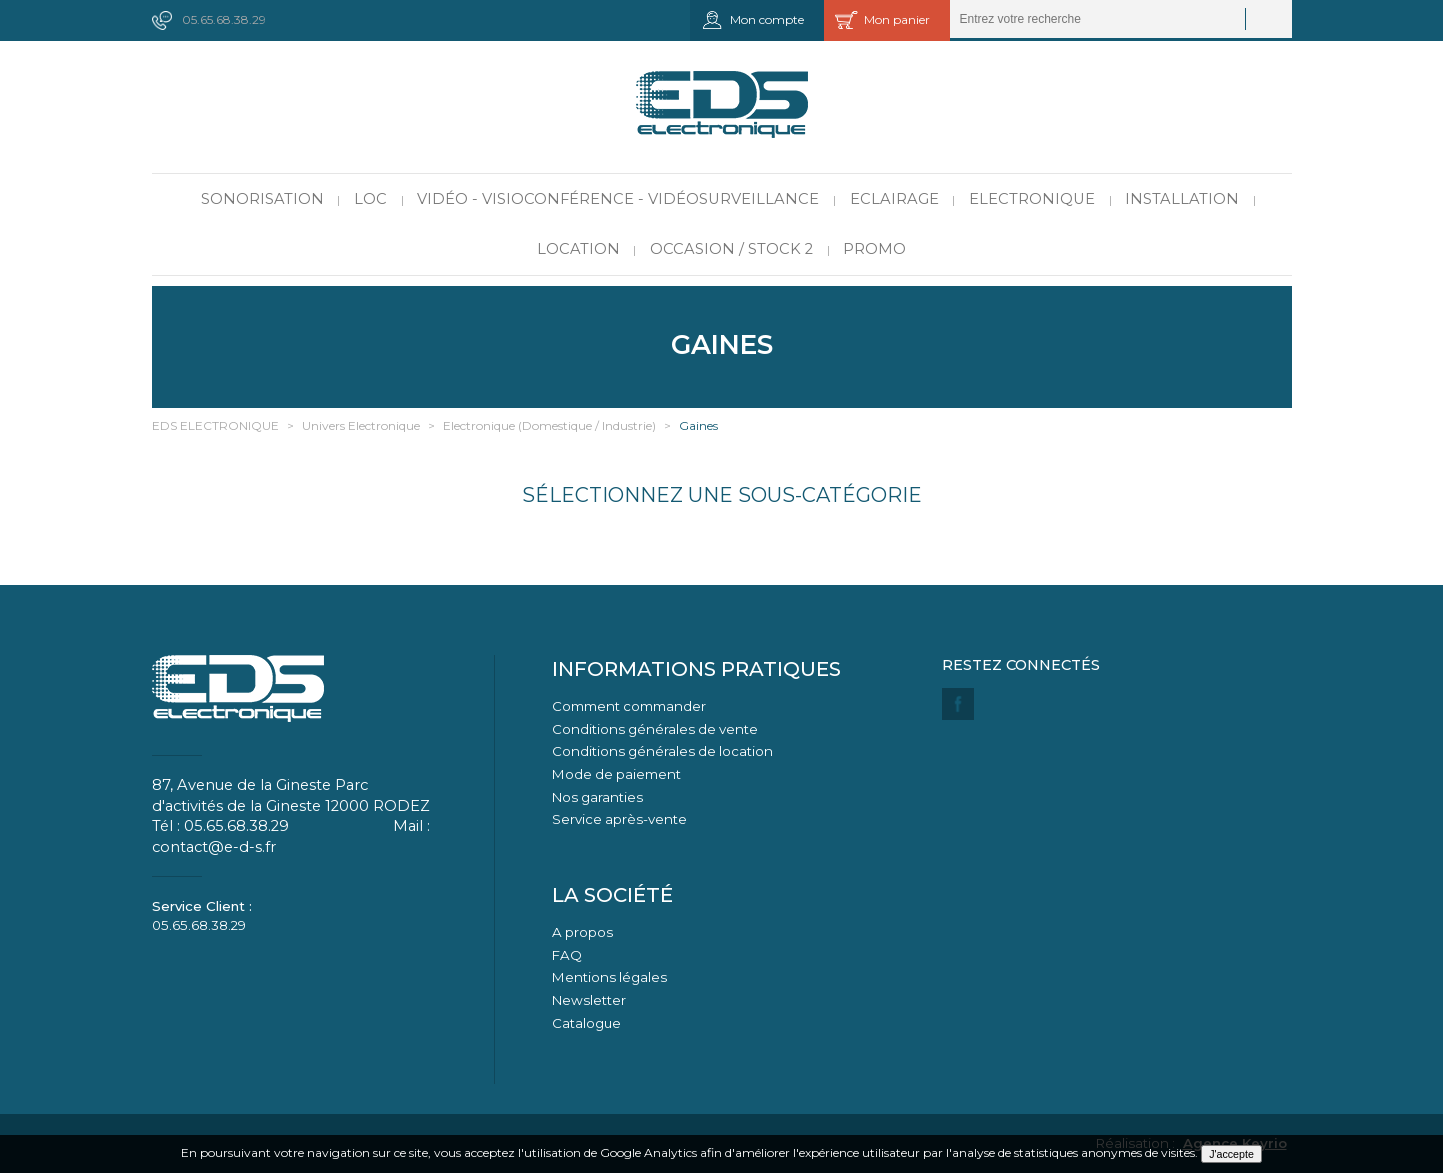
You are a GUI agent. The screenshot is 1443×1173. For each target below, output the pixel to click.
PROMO (874, 249)
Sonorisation (262, 199)
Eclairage (894, 199)
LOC (370, 199)
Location (578, 249)
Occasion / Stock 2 (731, 249)
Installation (1182, 199)
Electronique (1032, 199)
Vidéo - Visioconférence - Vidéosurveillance (618, 199)
